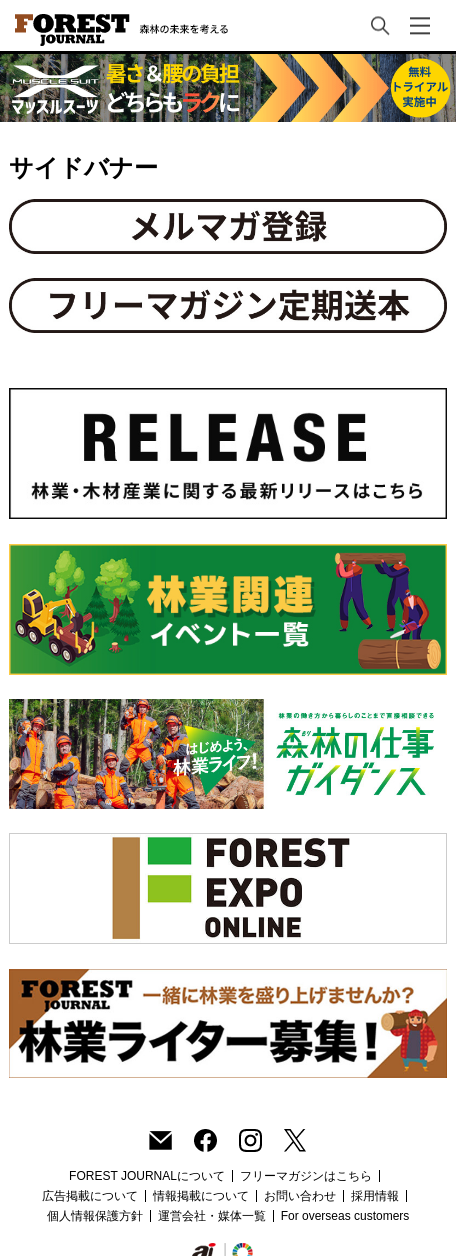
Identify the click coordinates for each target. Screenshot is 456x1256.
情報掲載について (201, 1196)
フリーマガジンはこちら (306, 1176)
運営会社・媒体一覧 (212, 1216)
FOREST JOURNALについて (147, 1176)
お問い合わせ (300, 1196)
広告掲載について (90, 1196)
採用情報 (375, 1196)
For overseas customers (345, 1216)
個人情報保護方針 (95, 1216)
